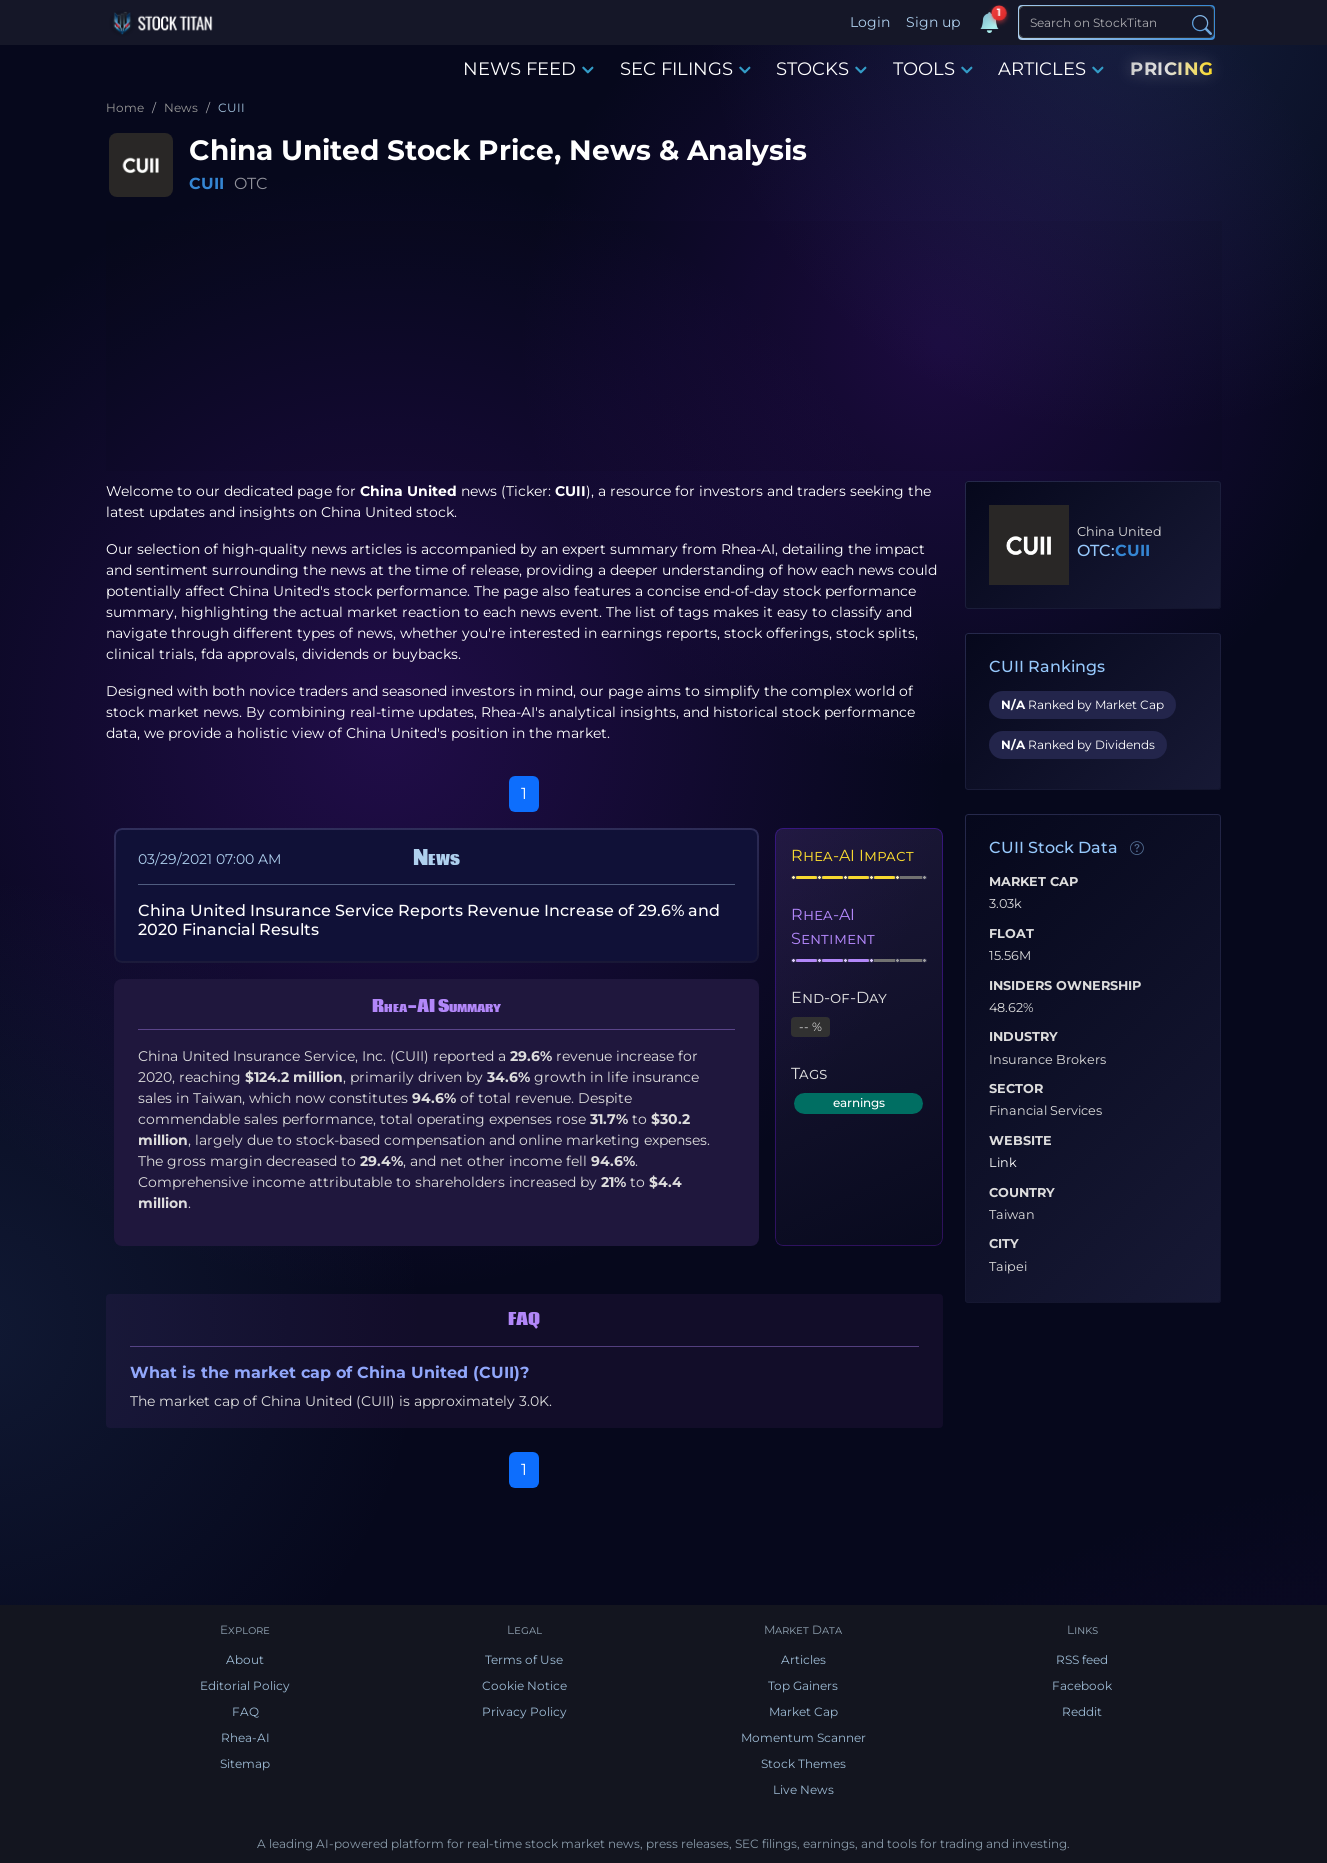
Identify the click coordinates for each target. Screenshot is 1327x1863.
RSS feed (1082, 1659)
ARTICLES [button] (1051, 69)
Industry (1023, 1037)
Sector (1016, 1089)
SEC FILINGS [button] (685, 69)
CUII (206, 183)
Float (1011, 934)
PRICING (1172, 69)
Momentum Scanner (803, 1737)
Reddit (1082, 1711)
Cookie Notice (524, 1685)
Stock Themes (803, 1763)
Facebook (1082, 1685)
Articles (803, 1659)
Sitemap (245, 1763)
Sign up (933, 22)
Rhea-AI (748, 549)
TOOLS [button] (933, 69)
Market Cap (1033, 882)
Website (1020, 1141)
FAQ (245, 1711)
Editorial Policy (245, 1685)
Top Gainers (803, 1685)
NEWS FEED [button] (528, 69)
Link (1003, 1163)
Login (870, 22)
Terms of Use (524, 1659)
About (245, 1659)
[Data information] (1137, 849)
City (1004, 1244)
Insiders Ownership (1065, 986)
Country (1022, 1193)
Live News (803, 1789)
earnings (859, 1102)
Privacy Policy (524, 1711)
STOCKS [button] (821, 69)
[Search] (1116, 22)
